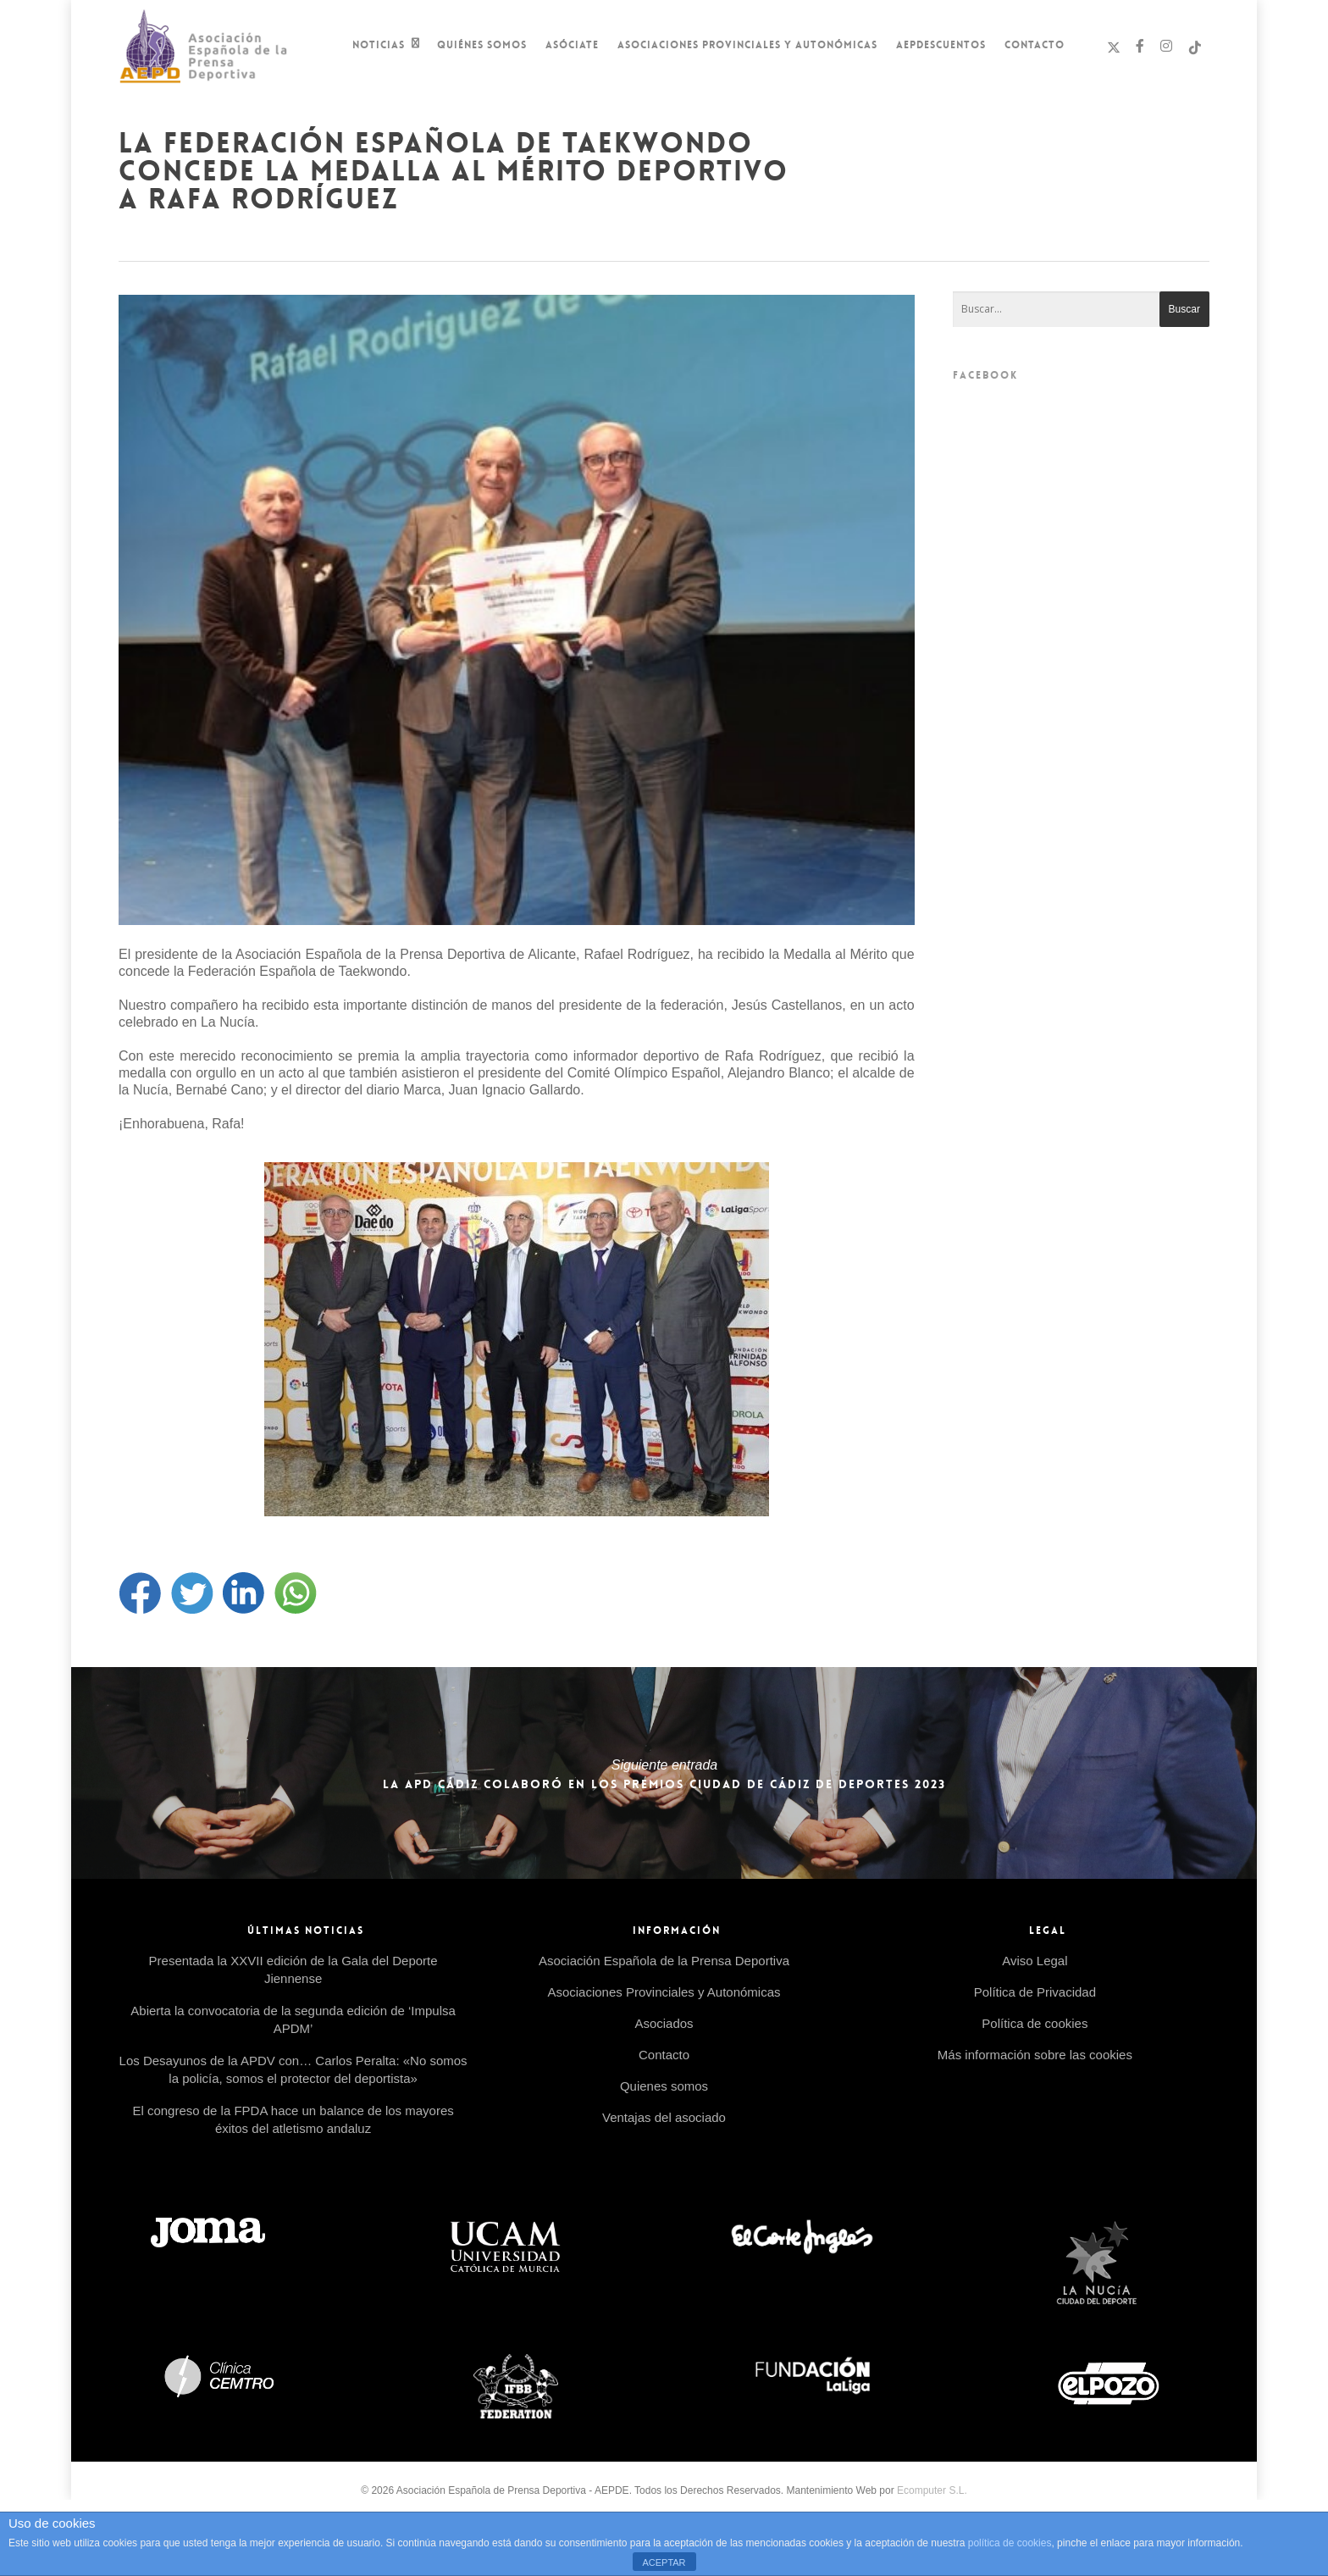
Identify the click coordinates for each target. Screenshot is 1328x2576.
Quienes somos (664, 2086)
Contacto (1034, 45)
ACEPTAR (663, 2562)
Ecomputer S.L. (932, 2490)
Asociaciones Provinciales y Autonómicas (747, 45)
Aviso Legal (1034, 1960)
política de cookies (1010, 2543)
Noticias (386, 46)
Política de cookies (1034, 2023)
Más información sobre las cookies (1035, 2054)
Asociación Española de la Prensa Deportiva (664, 1960)
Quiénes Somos (482, 45)
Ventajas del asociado (664, 2117)
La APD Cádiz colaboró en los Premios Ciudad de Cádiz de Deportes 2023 (664, 1773)
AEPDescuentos (941, 45)
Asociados (663, 2023)
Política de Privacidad (1035, 1992)
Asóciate (572, 45)
